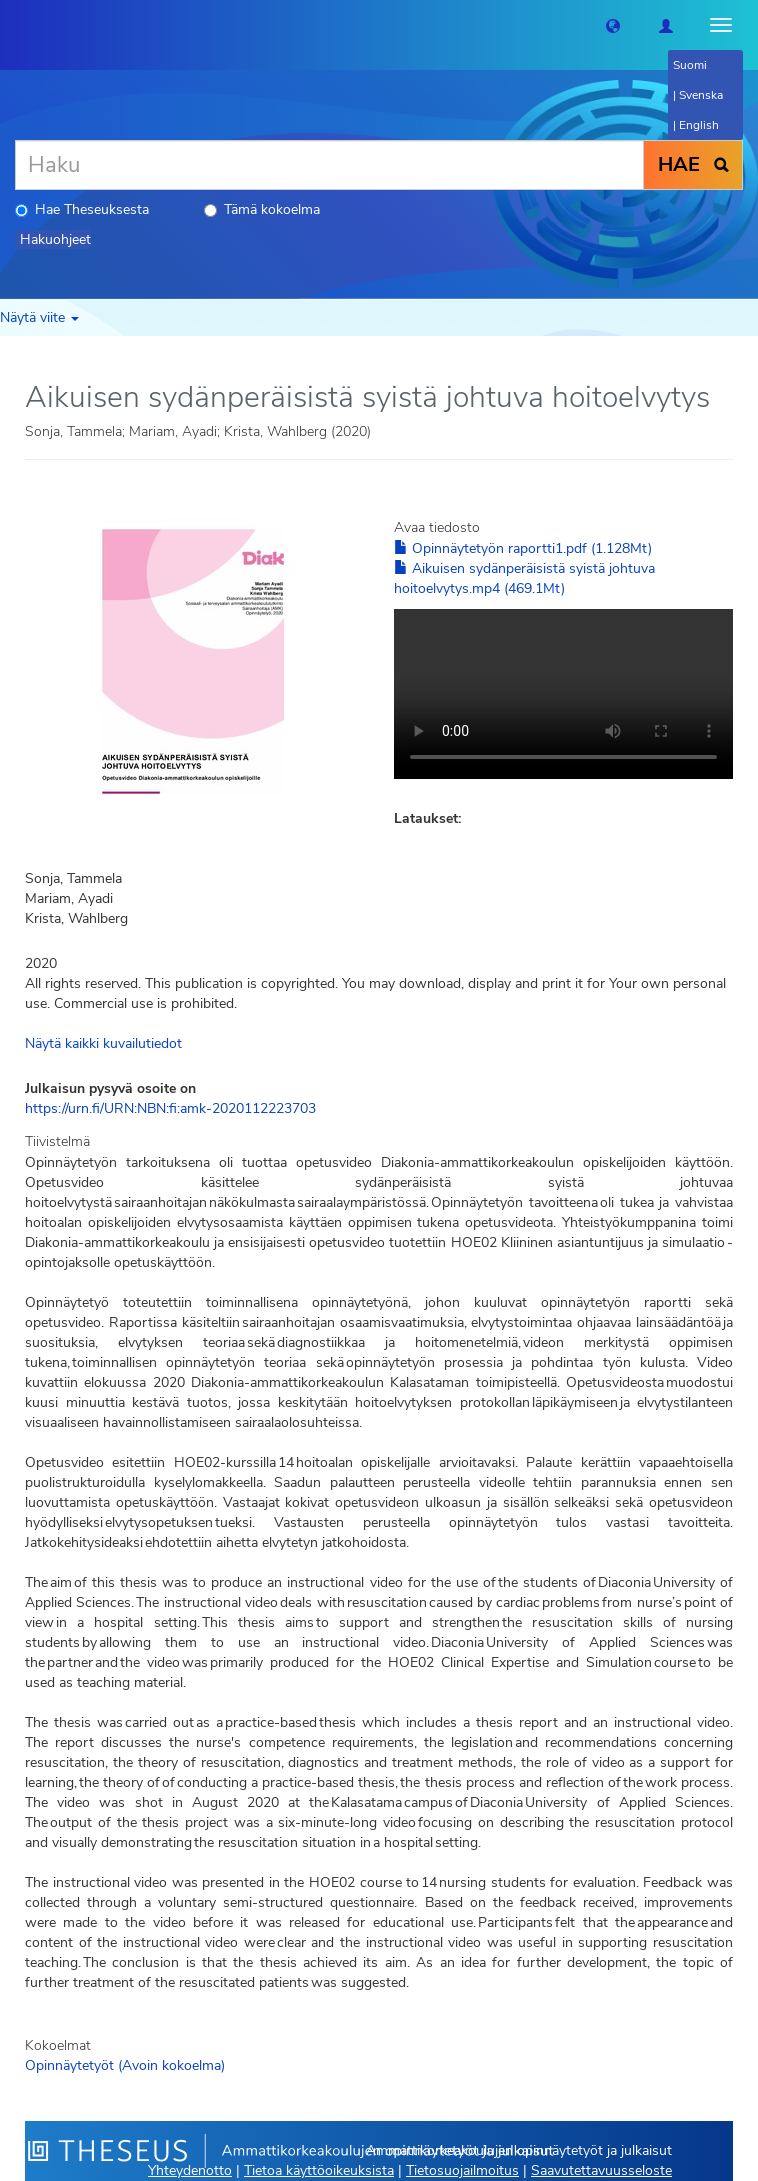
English (699, 125)
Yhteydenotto (190, 2170)
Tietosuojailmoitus (462, 2170)
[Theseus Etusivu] (15, 25)
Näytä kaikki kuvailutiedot (103, 1043)
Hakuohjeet (55, 239)
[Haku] (329, 165)
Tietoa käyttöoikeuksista (319, 2170)
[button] (613, 25)
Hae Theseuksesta (82, 209)
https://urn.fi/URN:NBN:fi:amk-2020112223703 (170, 1108)
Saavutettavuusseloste (601, 2170)
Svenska (701, 95)
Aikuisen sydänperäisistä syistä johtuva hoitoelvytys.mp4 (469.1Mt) (524, 578)
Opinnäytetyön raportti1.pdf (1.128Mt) (523, 548)
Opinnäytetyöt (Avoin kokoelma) (125, 2065)
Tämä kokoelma (262, 209)
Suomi (690, 65)
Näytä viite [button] (39, 317)
